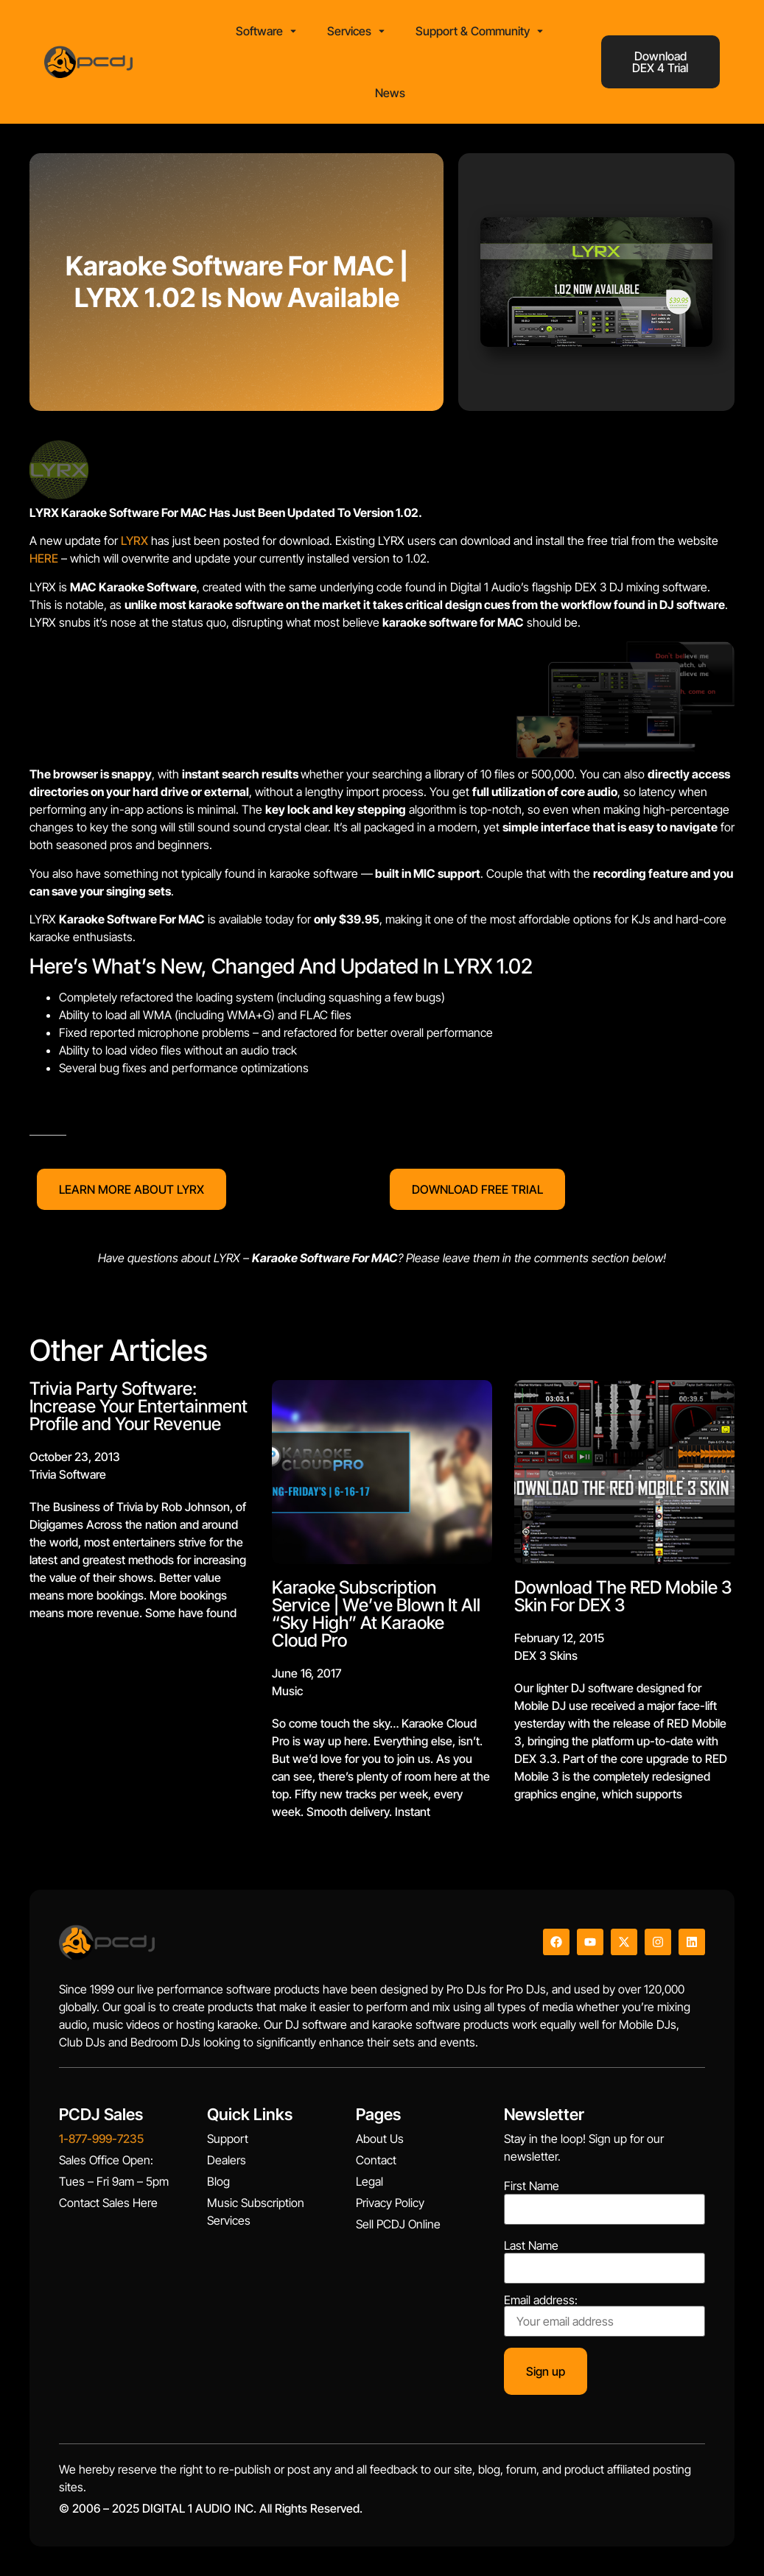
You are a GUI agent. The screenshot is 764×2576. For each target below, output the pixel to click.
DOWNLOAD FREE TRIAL (477, 1189)
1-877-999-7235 (101, 2138)
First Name (531, 2186)
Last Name (531, 2245)
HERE (43, 558)
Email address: (604, 2315)
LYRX (134, 540)
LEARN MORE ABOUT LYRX (131, 1189)
